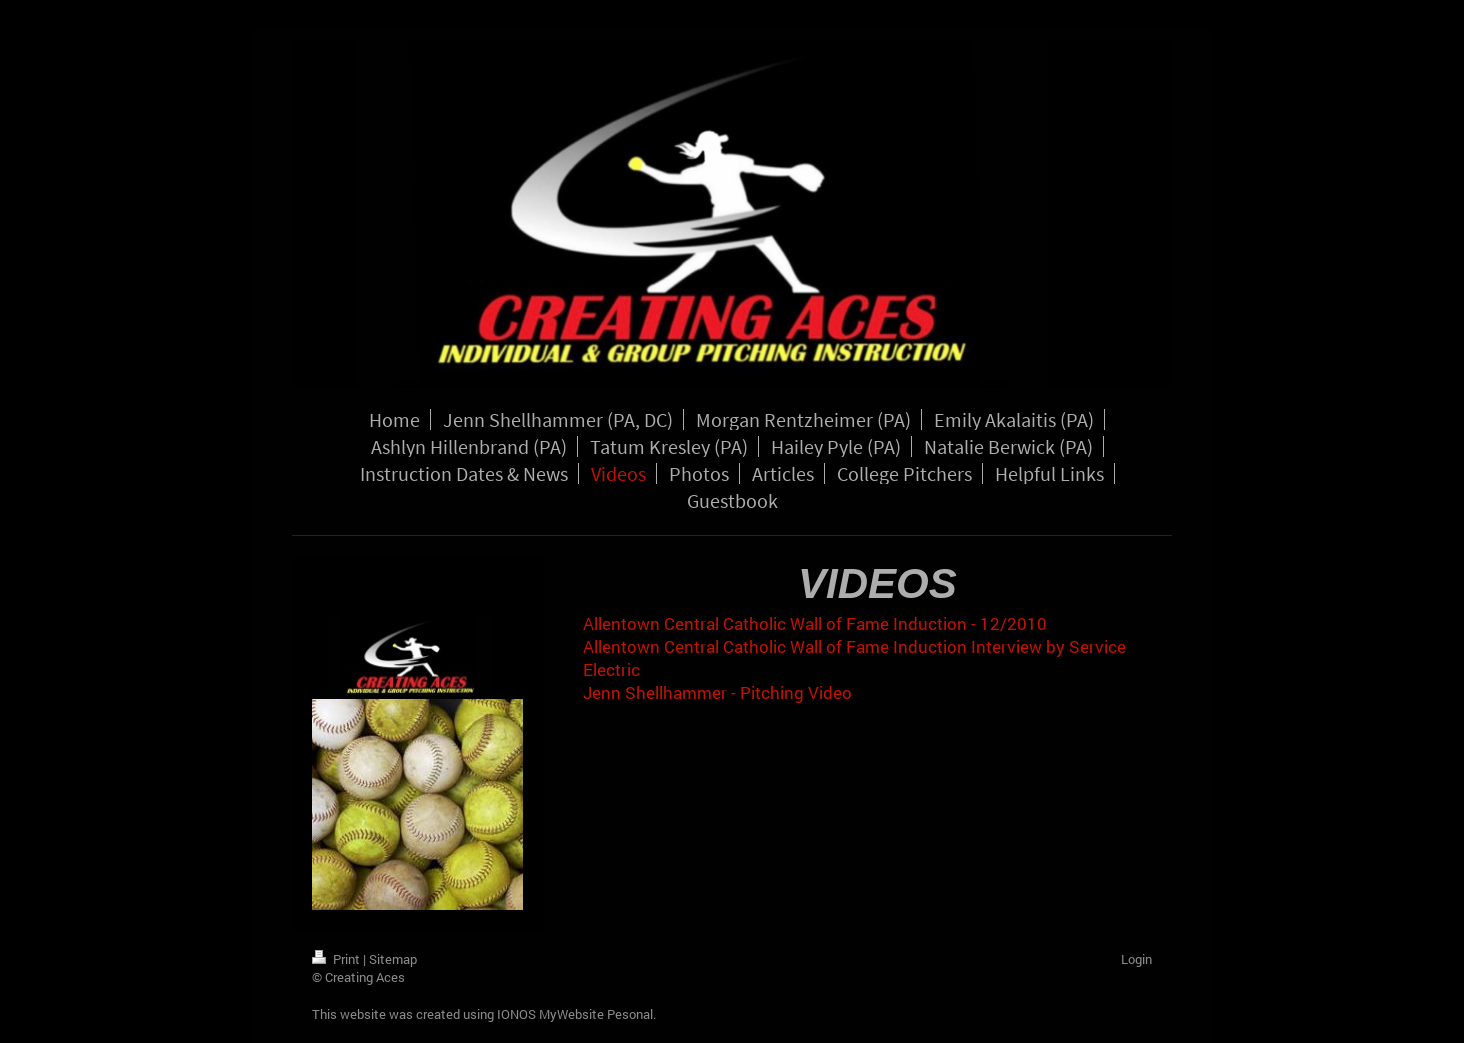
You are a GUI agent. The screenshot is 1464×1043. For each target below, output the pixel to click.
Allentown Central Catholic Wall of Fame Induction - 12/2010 (815, 623)
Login (1136, 959)
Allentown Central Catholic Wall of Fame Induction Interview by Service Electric (854, 658)
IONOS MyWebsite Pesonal (575, 1014)
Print (337, 959)
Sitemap (393, 959)
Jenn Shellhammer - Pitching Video (717, 692)
